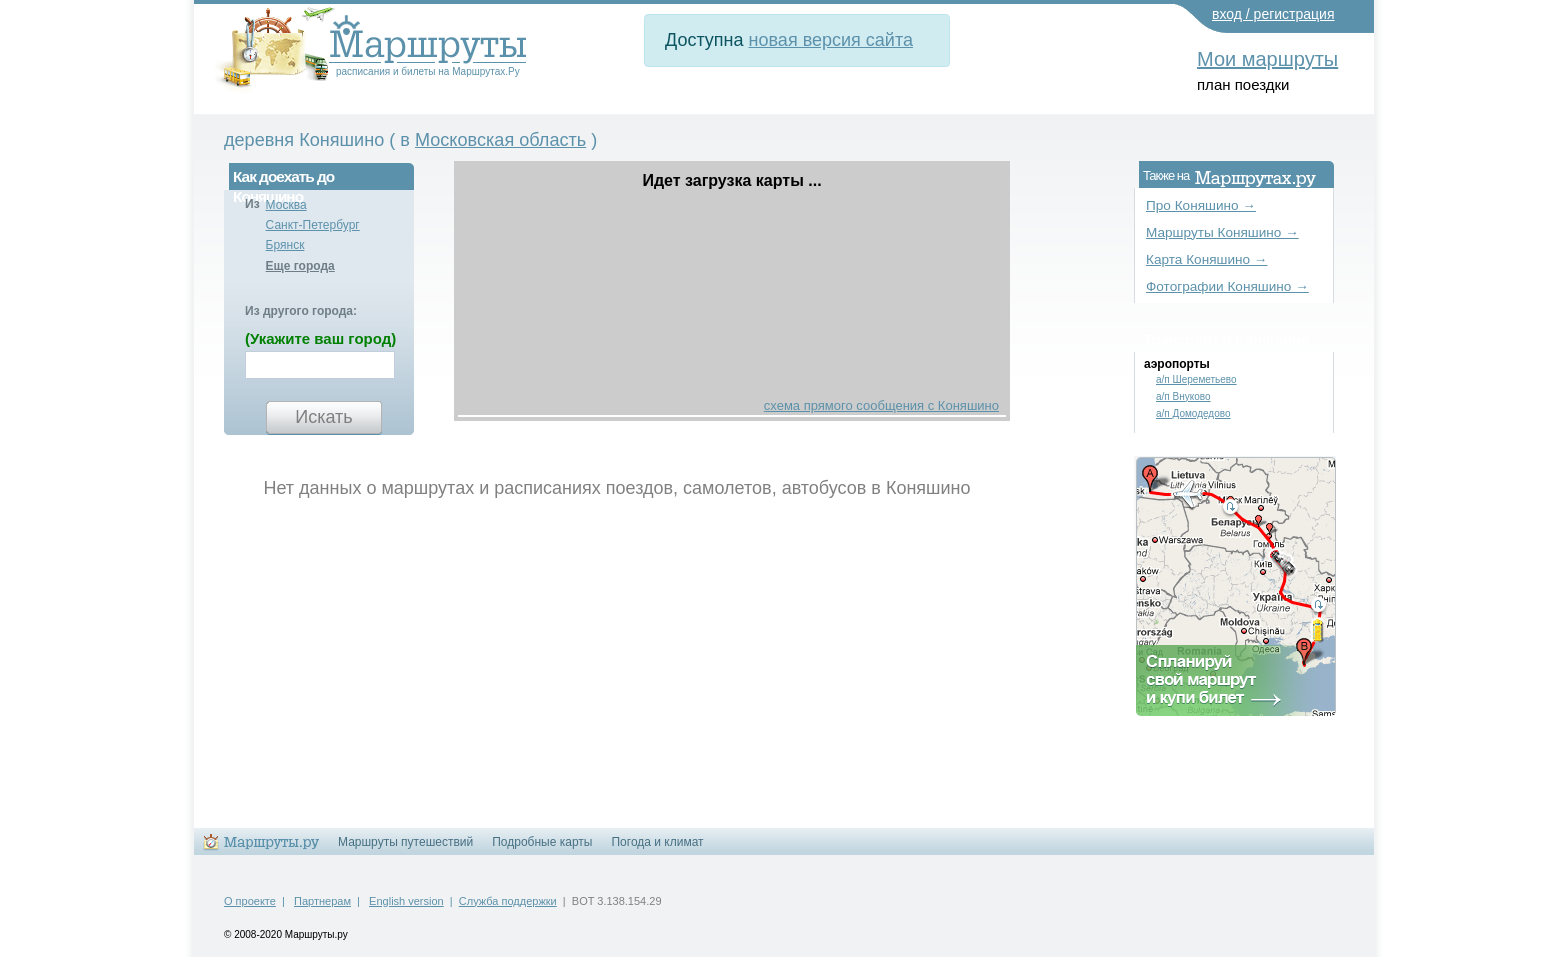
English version (406, 901)
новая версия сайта (831, 40)
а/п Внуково (1183, 396)
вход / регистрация (1273, 14)
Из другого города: (301, 311)
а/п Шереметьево (1196, 379)
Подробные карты (542, 842)
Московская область (500, 140)
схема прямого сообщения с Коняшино (881, 405)
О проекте (250, 901)
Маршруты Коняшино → (1222, 232)
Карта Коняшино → (1206, 259)
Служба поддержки (508, 901)
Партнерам (322, 901)
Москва (286, 205)
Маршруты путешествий (405, 842)
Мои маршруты (1267, 59)
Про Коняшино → (1201, 205)
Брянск (285, 245)
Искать (323, 417)
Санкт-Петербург (313, 225)
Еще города (300, 266)
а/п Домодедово (1193, 413)
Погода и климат (657, 842)
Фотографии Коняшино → (1227, 286)
